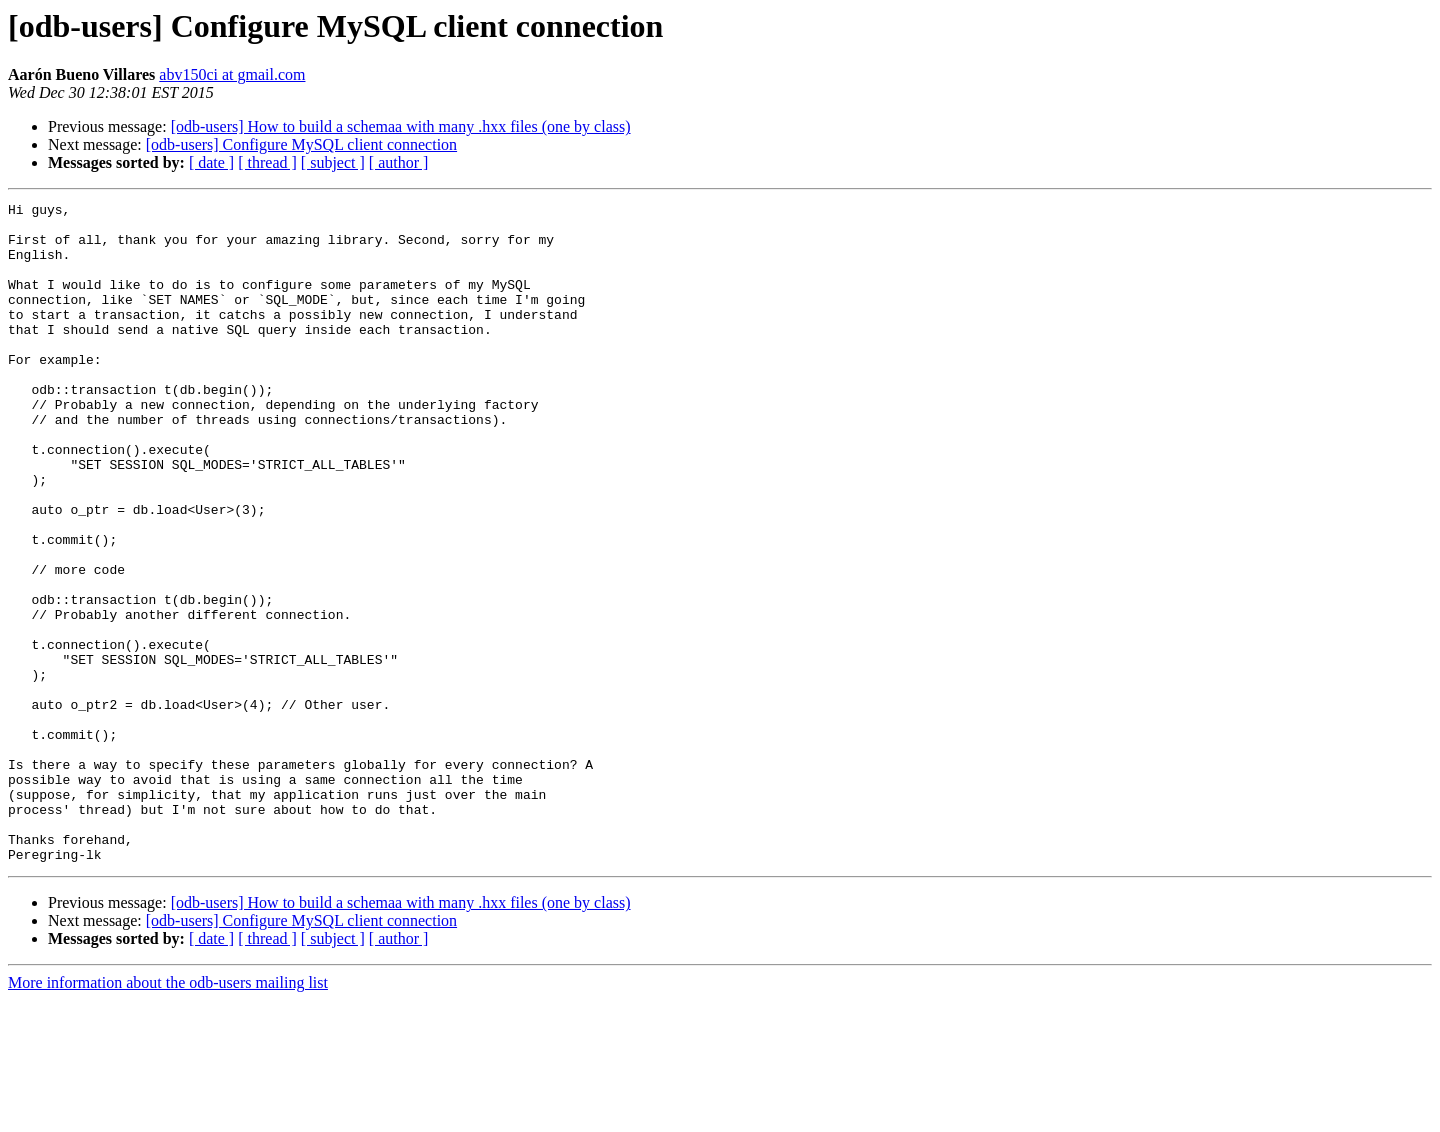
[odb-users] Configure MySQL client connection (301, 144)
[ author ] (399, 162)
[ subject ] (333, 162)
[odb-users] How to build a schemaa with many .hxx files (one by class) (401, 126)
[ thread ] (267, 162)
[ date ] (211, 162)
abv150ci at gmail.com (232, 74)
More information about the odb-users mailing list (168, 1114)
